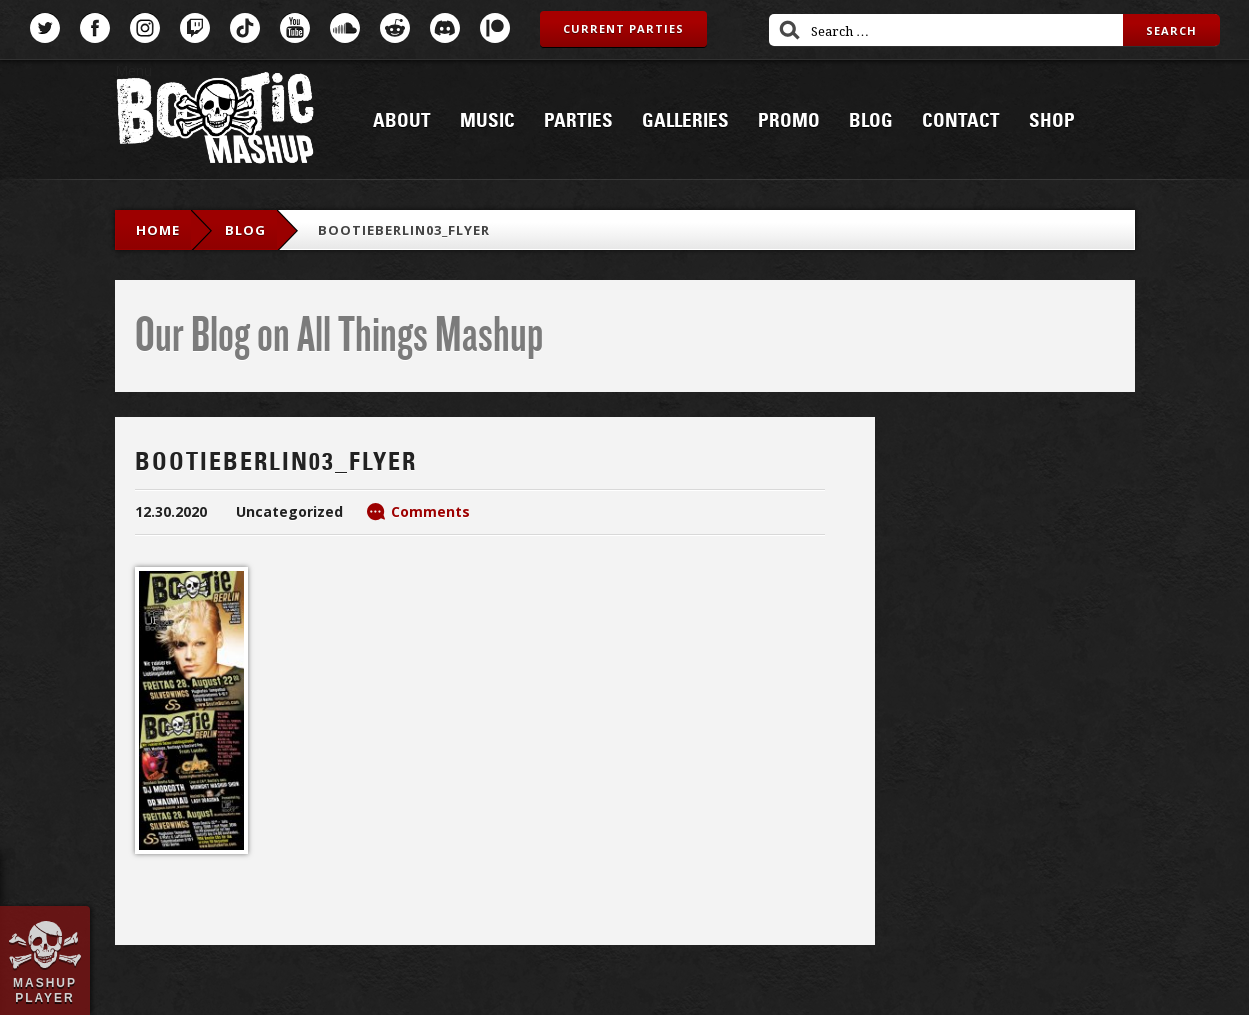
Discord (445, 28)
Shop (1052, 121)
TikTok (245, 28)
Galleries (685, 121)
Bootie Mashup (215, 121)
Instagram (145, 28)
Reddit (395, 28)
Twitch (195, 28)
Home (158, 230)
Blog (871, 121)
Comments (430, 511)
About (402, 121)
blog (245, 230)
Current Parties (623, 28)
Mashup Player (45, 990)
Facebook (95, 28)
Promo (789, 121)
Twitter (45, 28)
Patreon (495, 28)
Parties (578, 121)
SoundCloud (345, 28)
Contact (961, 121)
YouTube (295, 28)
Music (487, 121)
